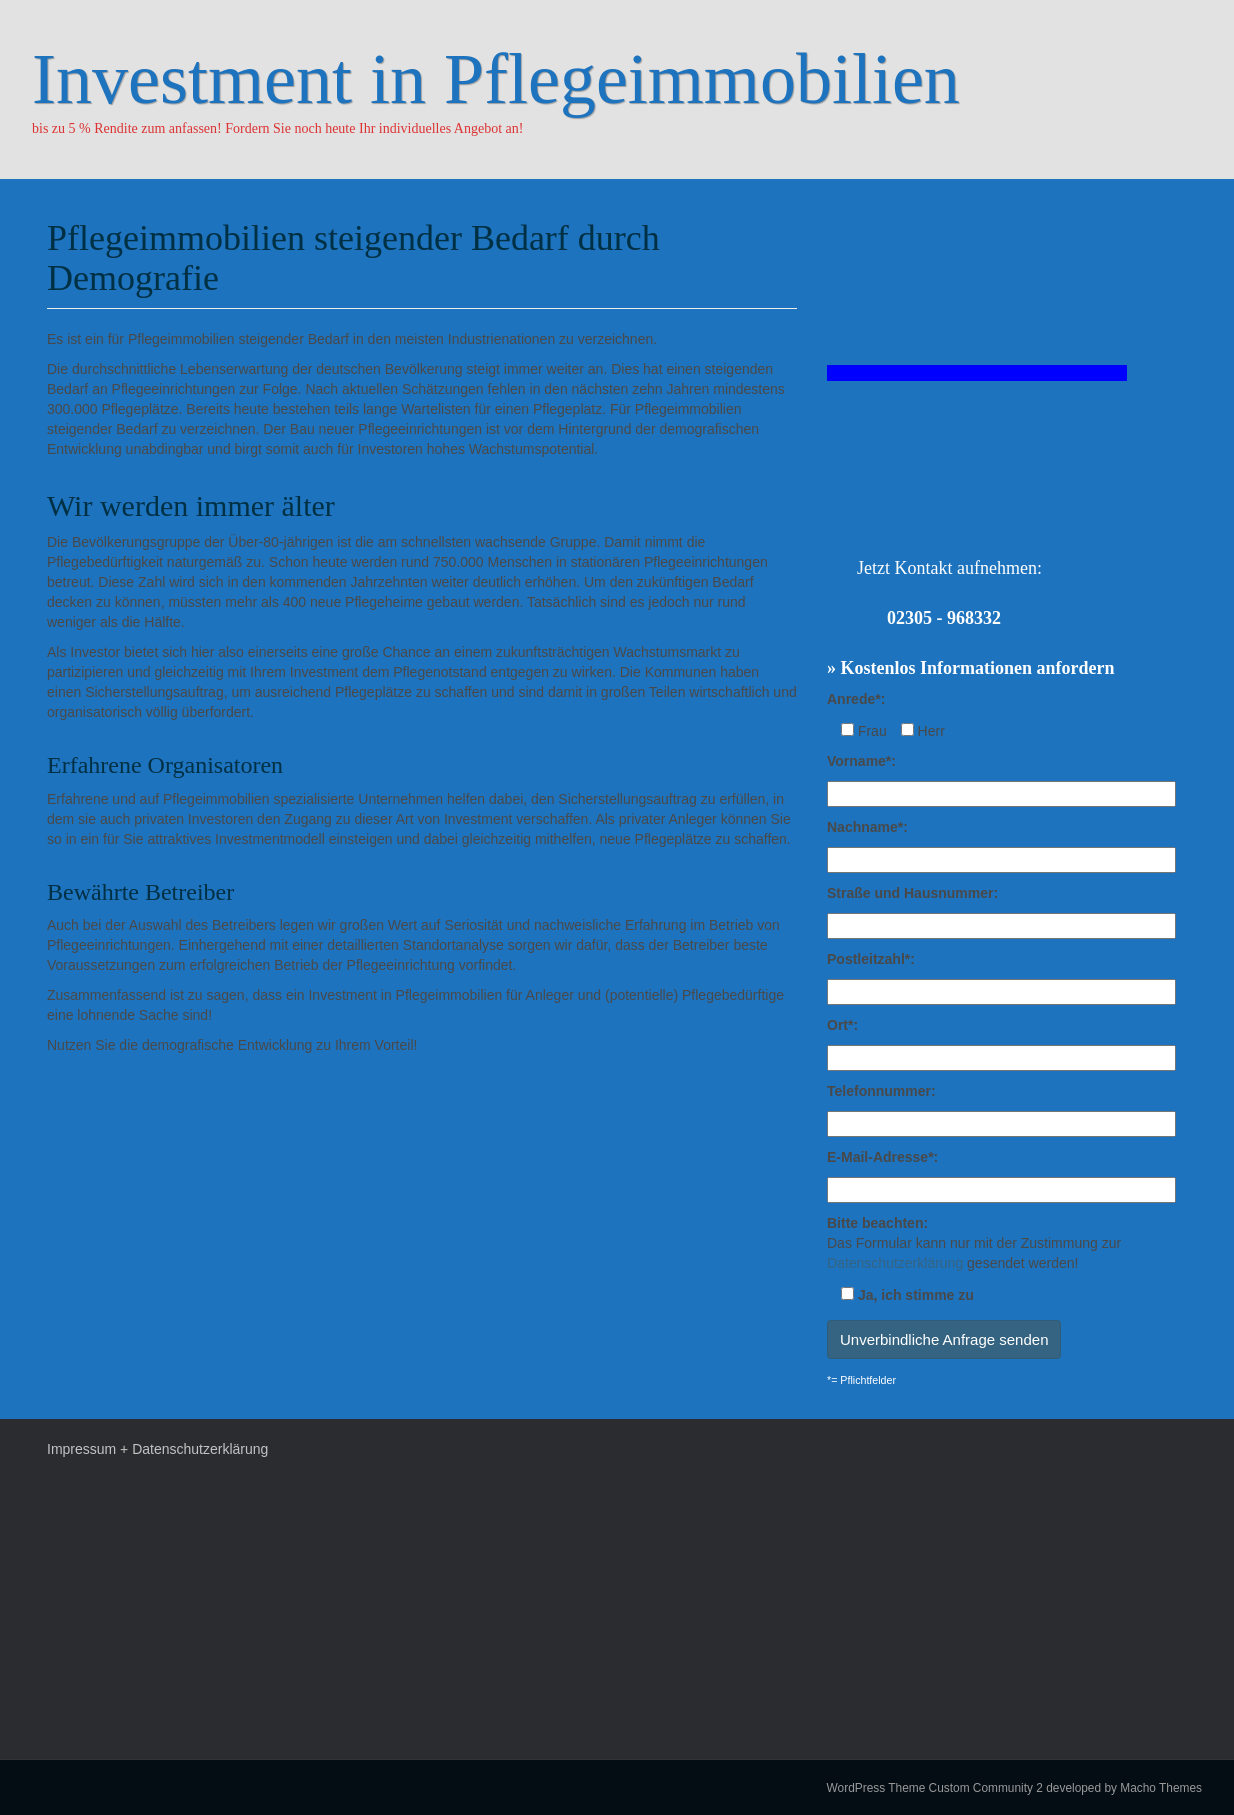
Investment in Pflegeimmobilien (496, 79)
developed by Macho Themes (1124, 1788)
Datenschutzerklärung (895, 1263)
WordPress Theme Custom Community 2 (935, 1788)
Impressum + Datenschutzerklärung (157, 1449)
